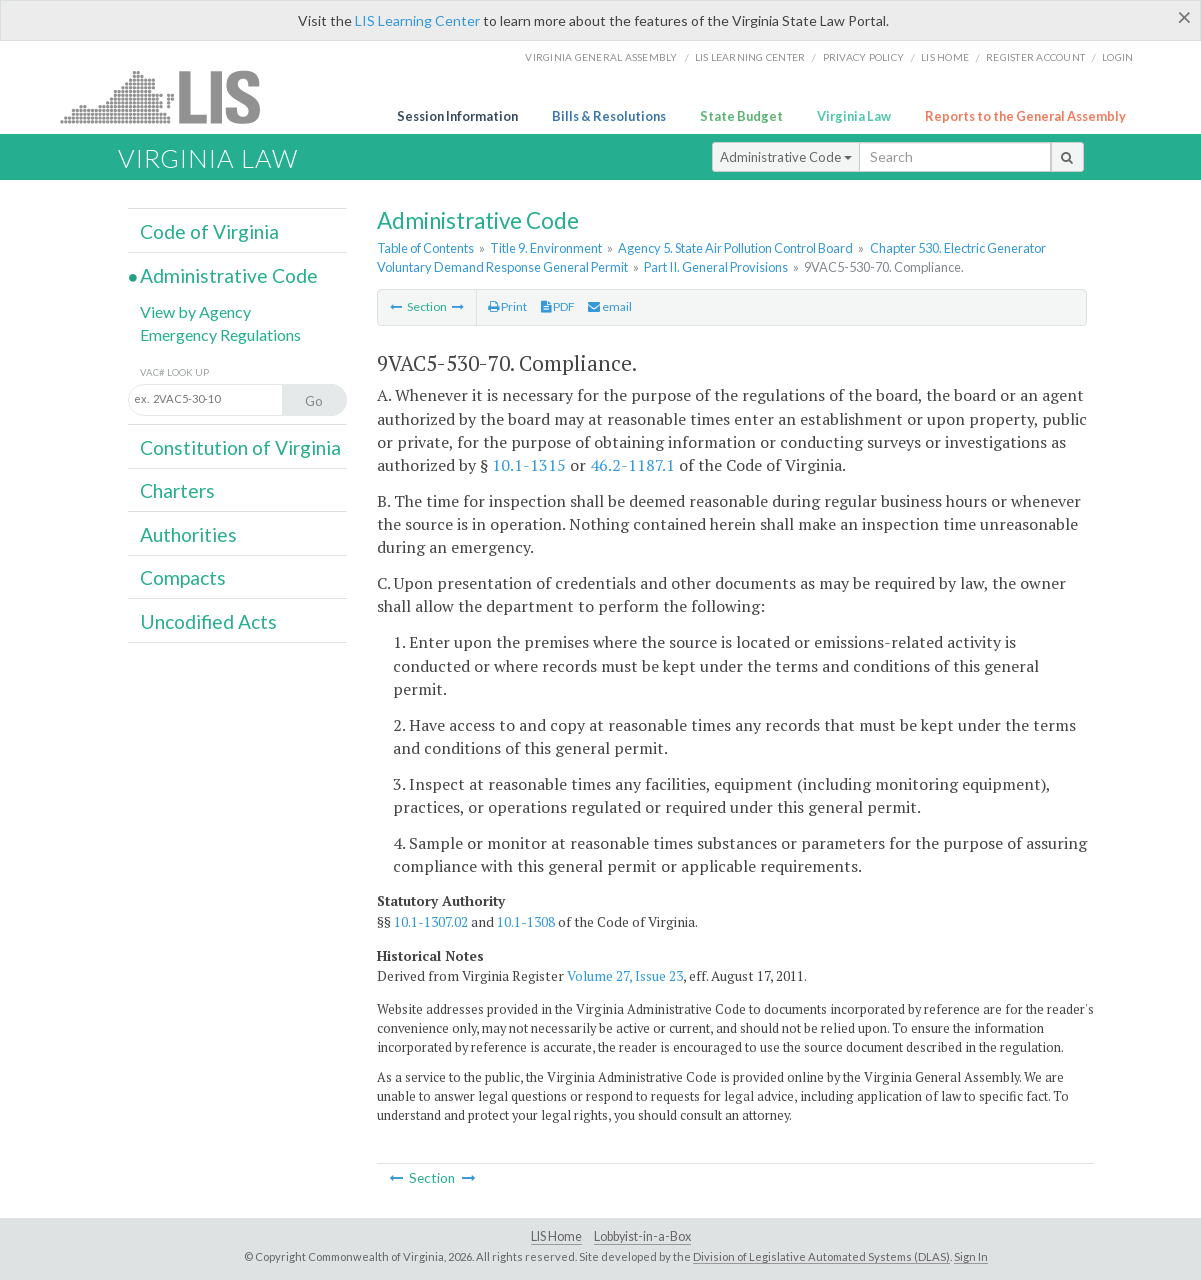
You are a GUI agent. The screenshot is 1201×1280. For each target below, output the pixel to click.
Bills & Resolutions (609, 116)
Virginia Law (854, 116)
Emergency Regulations (220, 334)
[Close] (1184, 17)
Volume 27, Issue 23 (625, 976)
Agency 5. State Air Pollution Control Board (735, 248)
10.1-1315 (529, 465)
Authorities (188, 534)
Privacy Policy (864, 57)
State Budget (741, 116)
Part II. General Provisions (716, 267)
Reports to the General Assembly (1025, 116)
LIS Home (556, 1236)
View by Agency (195, 311)
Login (1117, 57)
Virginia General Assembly (601, 57)
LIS (171, 96)
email (610, 306)
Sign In (971, 1256)
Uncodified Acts (208, 621)
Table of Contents (425, 248)
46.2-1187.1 (632, 465)
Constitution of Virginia (240, 447)
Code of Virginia (209, 231)
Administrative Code (786, 157)
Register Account (1035, 57)
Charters (177, 490)
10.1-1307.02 (431, 922)
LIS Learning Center (417, 20)
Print (507, 306)
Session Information (457, 116)
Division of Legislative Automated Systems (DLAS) (821, 1256)
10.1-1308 (526, 922)
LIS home (945, 57)
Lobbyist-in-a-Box (642, 1236)
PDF (558, 306)
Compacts (183, 577)
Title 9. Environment (546, 248)
